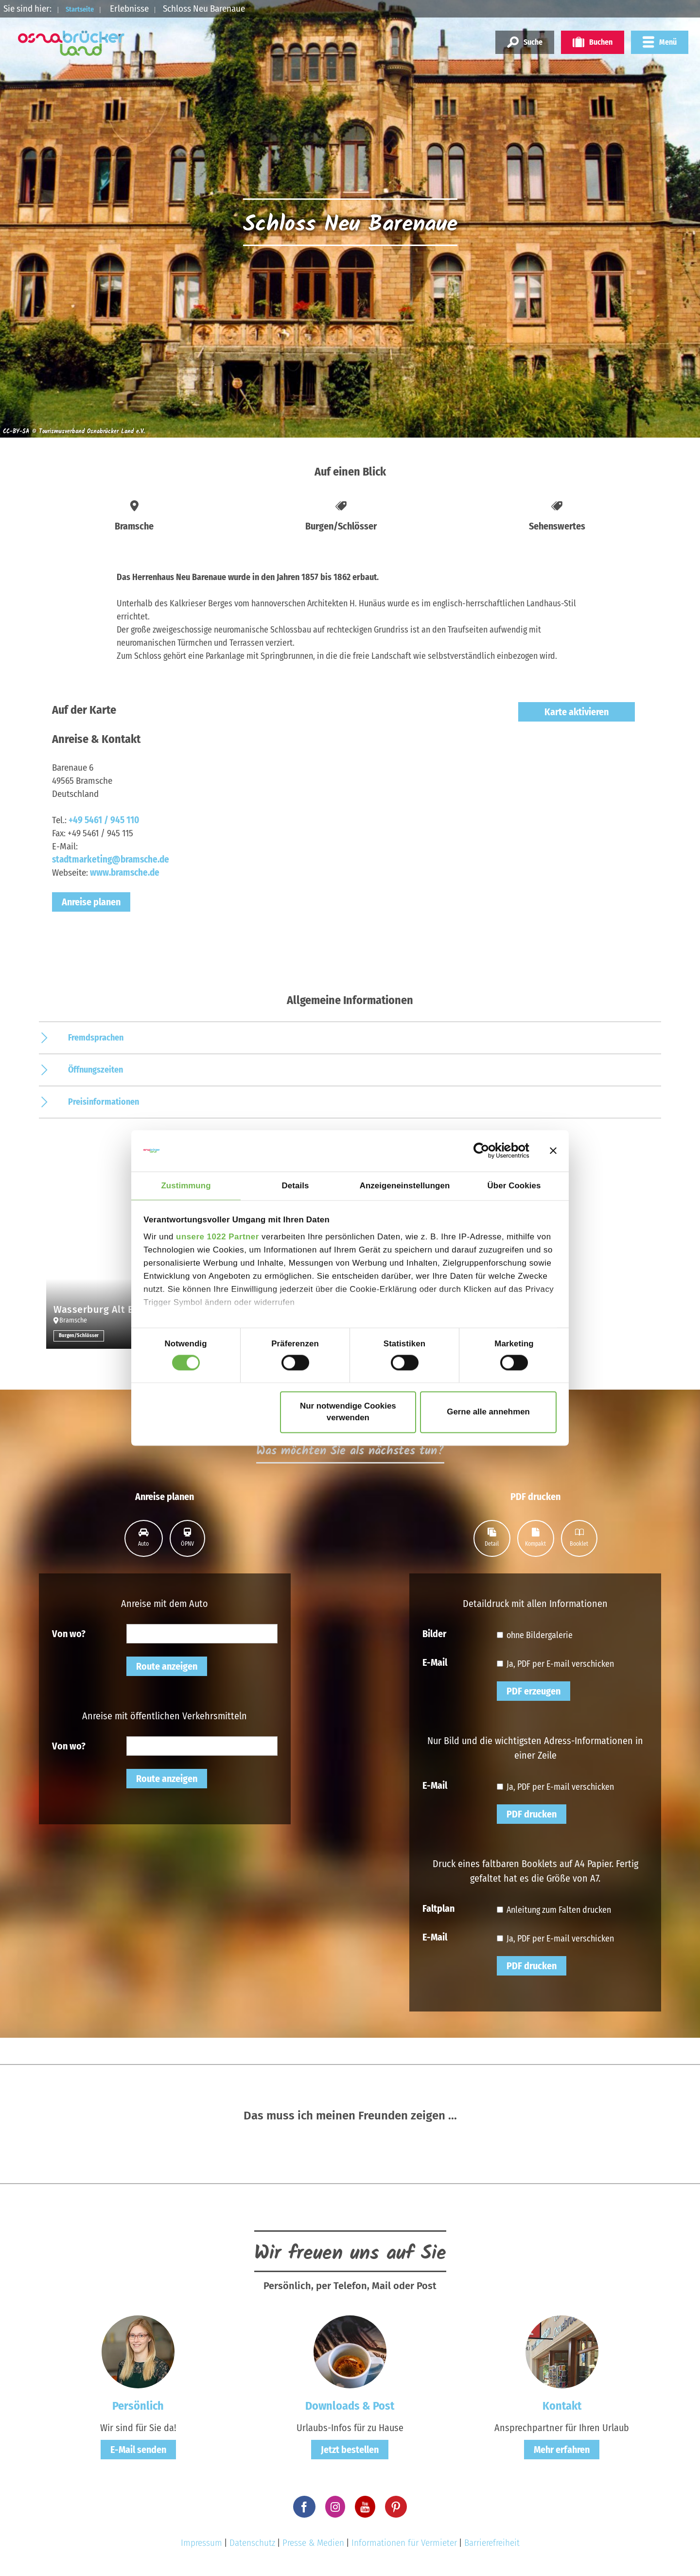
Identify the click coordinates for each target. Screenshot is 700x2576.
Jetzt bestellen (350, 2449)
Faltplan (438, 1908)
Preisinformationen (103, 1101)
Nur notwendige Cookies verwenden (348, 1412)
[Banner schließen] (553, 1150)
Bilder (434, 1633)
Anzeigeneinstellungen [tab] (405, 1185)
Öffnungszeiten (95, 1069)
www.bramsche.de (124, 872)
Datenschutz (252, 2542)
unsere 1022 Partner (217, 1237)
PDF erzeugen (533, 1691)
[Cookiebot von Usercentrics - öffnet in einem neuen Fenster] (486, 1150)
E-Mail (434, 1662)
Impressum (201, 2542)
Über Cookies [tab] (514, 1185)
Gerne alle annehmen (488, 1412)
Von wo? (69, 1633)
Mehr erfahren (562, 2449)
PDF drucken (532, 1814)
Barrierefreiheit (492, 2542)
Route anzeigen (166, 1666)
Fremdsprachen (95, 1037)
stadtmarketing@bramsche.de (110, 859)
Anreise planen (91, 902)
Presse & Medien (313, 2542)
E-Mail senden (138, 2449)
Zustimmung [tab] (185, 1185)
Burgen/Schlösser (80, 1335)
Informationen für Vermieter (404, 2542)
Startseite (86, 8)
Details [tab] (295, 1185)
